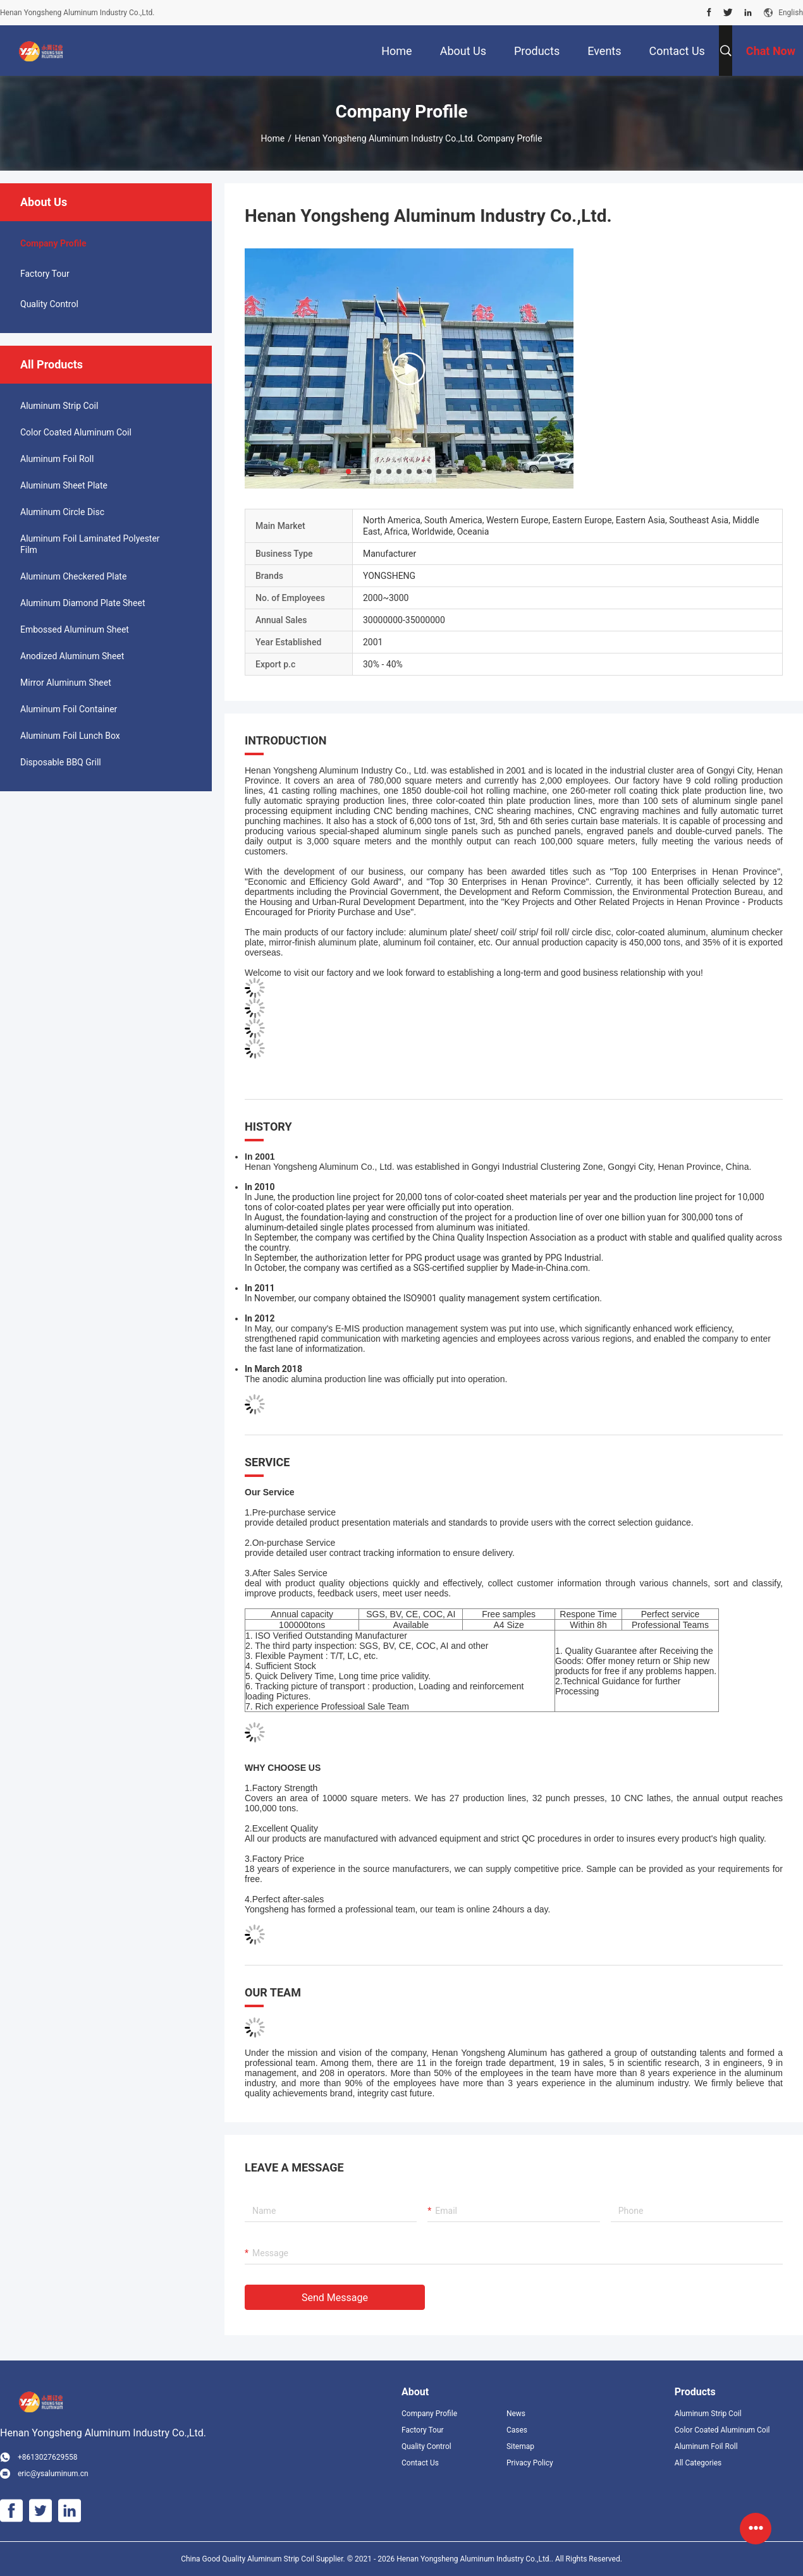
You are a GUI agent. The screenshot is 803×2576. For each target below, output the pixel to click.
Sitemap (520, 2446)
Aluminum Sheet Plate (63, 485)
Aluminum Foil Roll (57, 459)
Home (273, 138)
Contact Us (420, 2462)
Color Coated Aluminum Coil (76, 432)
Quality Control (49, 304)
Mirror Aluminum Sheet (65, 682)
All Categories (698, 2462)
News (515, 2413)
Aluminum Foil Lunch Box (70, 736)
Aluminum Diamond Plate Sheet (82, 603)
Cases (516, 2430)
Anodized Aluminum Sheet (72, 656)
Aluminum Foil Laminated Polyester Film (90, 544)
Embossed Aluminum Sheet (74, 629)
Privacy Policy (529, 2462)
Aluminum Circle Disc (62, 512)
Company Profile (429, 2413)
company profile (53, 243)
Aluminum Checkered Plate (73, 576)
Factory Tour (45, 274)
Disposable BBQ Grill (60, 762)
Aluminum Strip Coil (59, 406)
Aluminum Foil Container (68, 709)
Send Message (335, 2298)
